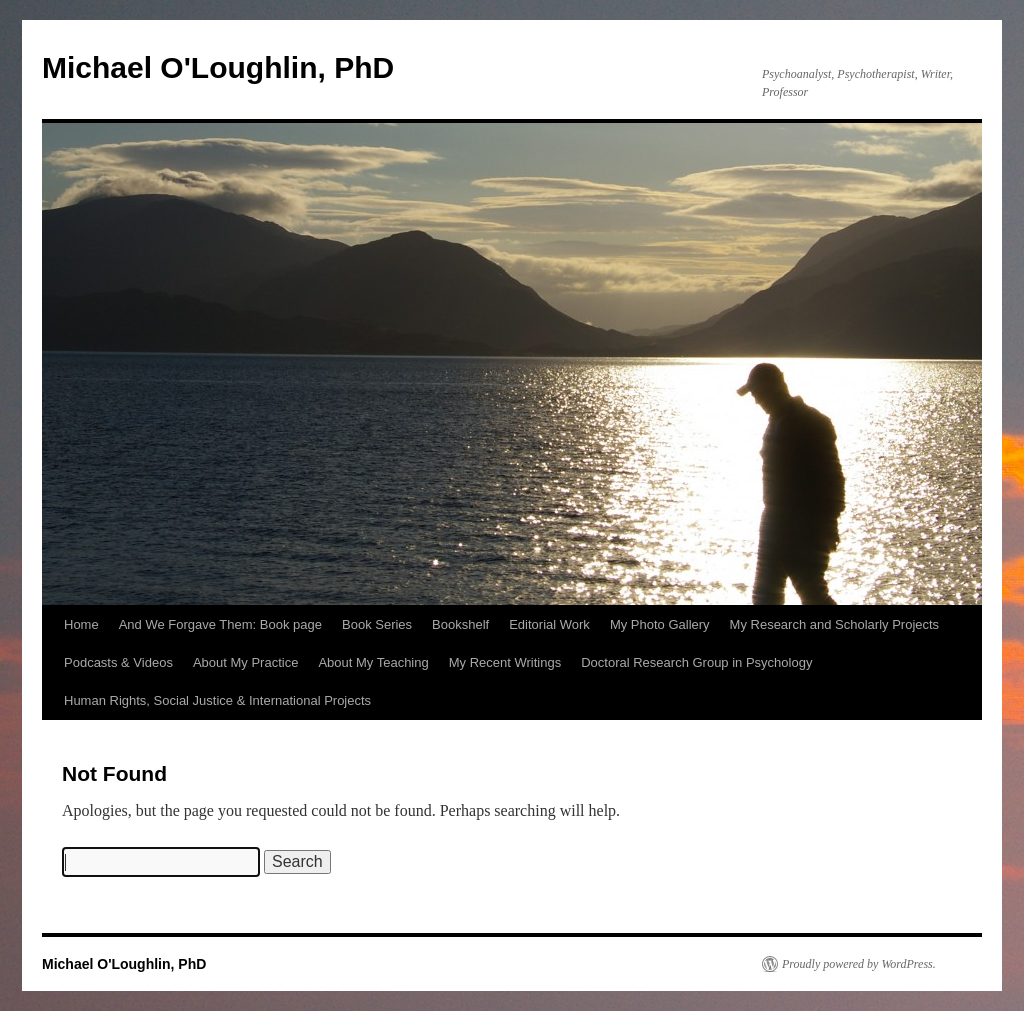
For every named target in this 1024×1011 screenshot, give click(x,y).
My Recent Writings (505, 662)
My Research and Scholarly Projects (835, 624)
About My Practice (246, 662)
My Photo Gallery (660, 624)
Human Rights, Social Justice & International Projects (217, 700)
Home (81, 624)
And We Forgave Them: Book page (220, 624)
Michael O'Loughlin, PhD (218, 67)
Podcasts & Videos (118, 662)
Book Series (377, 624)
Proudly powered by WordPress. (859, 964)
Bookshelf (460, 624)
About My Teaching (373, 662)
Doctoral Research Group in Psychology (696, 662)
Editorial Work (549, 624)
